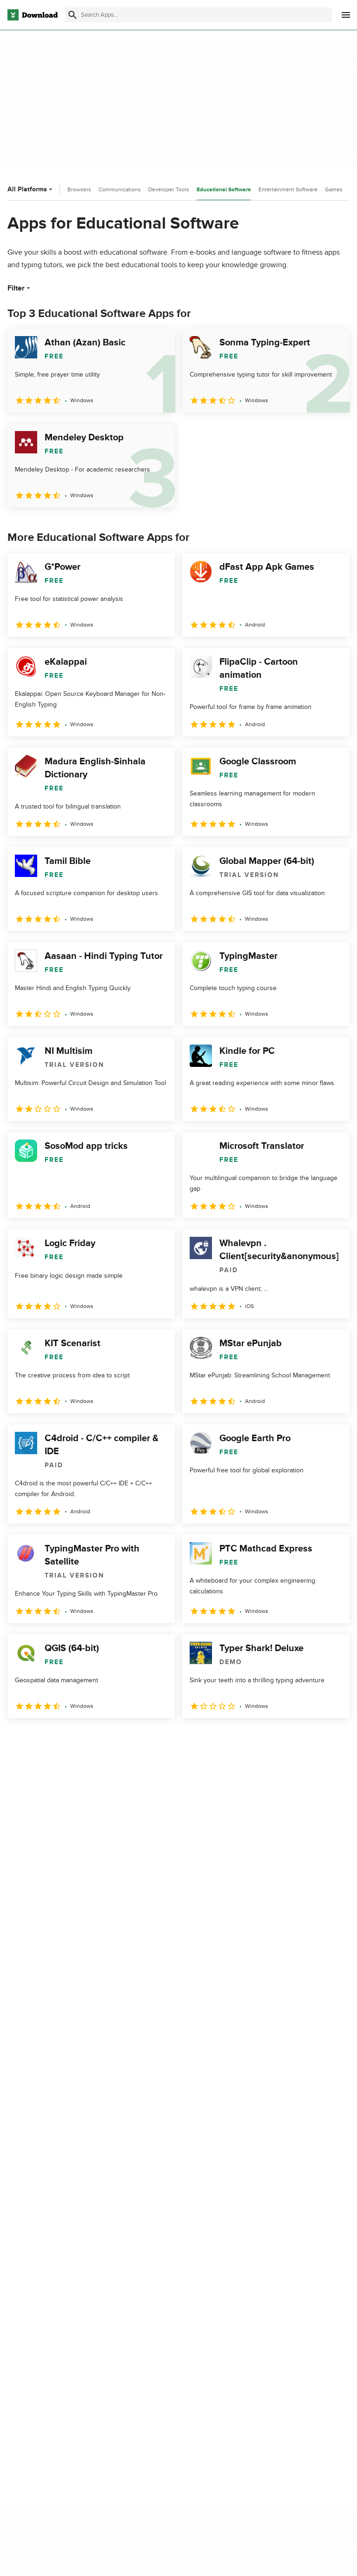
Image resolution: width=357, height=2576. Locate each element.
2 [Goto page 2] (41, 1738)
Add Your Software (157, 2287)
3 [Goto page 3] (65, 1738)
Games (334, 189)
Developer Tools (168, 189)
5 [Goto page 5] (113, 1738)
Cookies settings (273, 2345)
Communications (120, 189)
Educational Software (224, 189)
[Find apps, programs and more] (198, 14)
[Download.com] (32, 14)
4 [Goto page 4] (89, 1738)
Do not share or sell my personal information (283, 2323)
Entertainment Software (287, 189)
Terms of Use (268, 2287)
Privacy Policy (268, 2271)
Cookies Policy (270, 2303)
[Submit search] (72, 14)
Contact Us (146, 2303)
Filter (19, 288)
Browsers (79, 189)
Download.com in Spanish (167, 2319)
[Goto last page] (333, 1738)
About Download (154, 2271)
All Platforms (30, 189)
